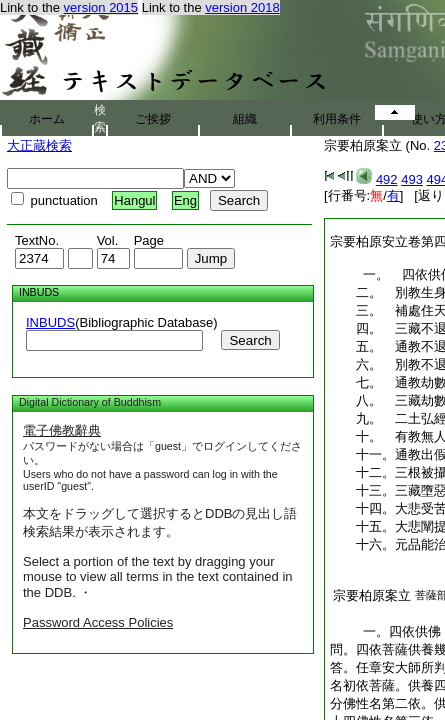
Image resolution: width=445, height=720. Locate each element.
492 (387, 179)
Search (250, 340)
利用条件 (337, 119)
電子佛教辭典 (62, 430)
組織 (245, 119)
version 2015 (101, 7)
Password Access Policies (98, 622)
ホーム (47, 119)
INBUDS (50, 322)
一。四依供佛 (385, 631)
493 (412, 179)
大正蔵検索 (39, 145)
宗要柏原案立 (372, 595)
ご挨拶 (153, 119)
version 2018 (242, 7)
